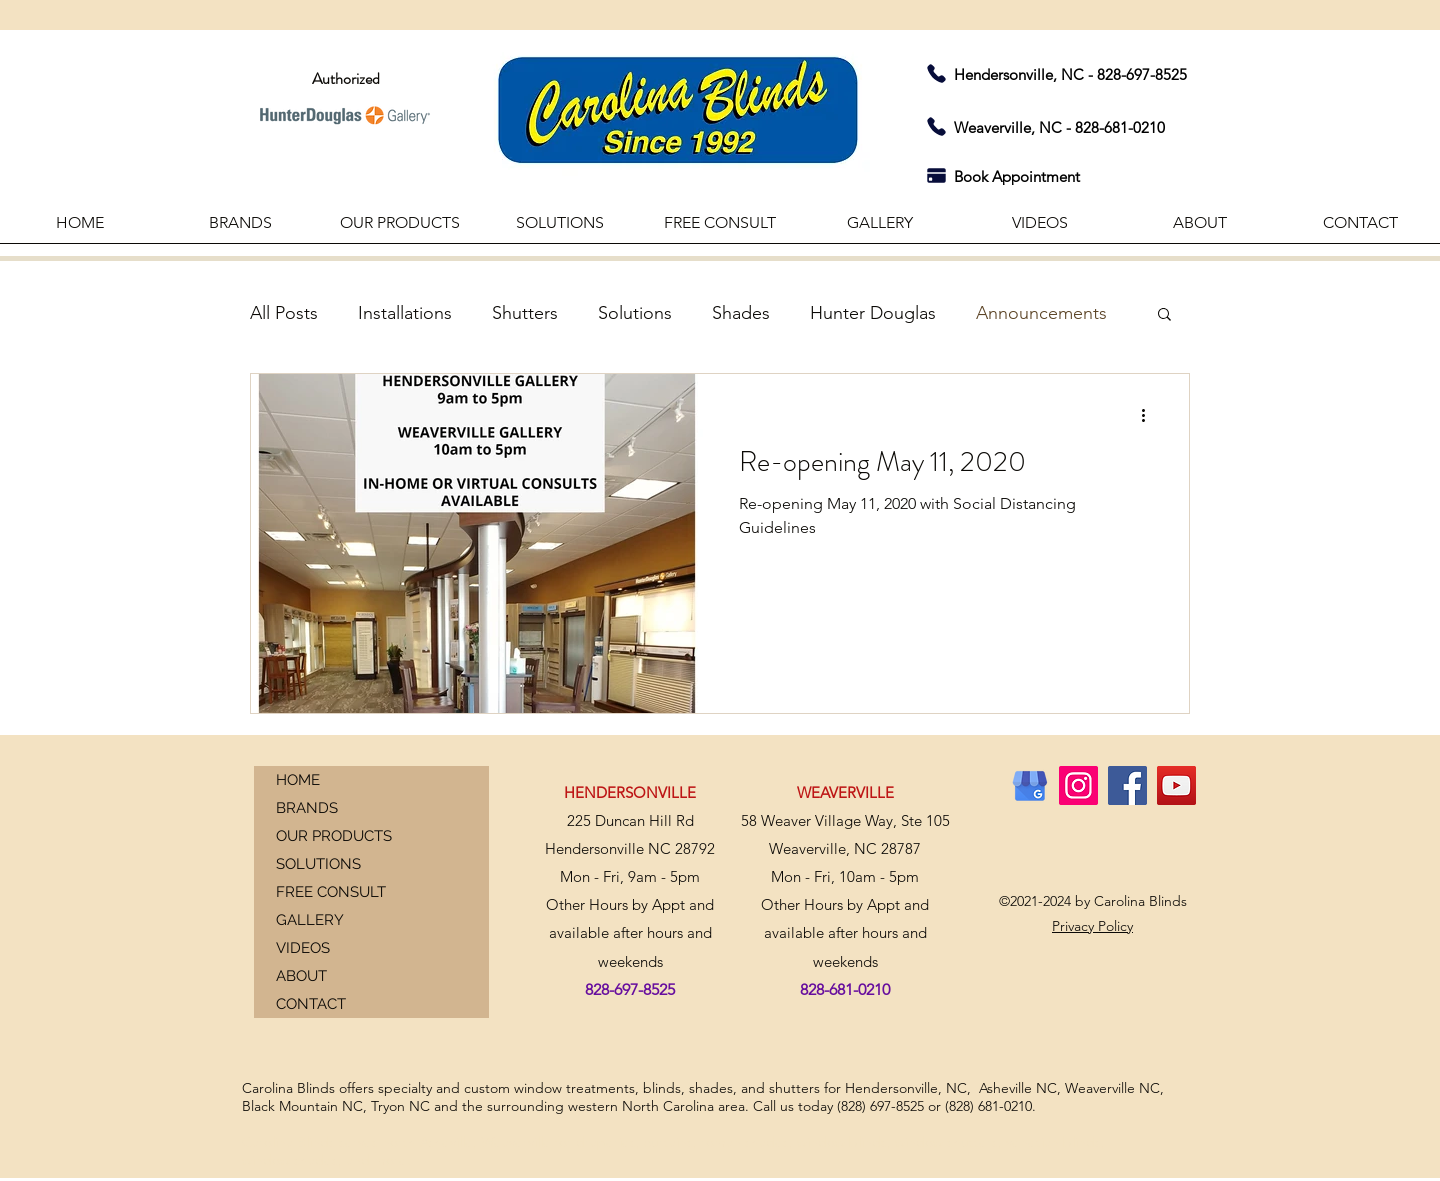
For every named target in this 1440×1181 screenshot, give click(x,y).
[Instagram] (1078, 785)
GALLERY (310, 920)
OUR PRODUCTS (334, 836)
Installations (405, 313)
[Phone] (936, 73)
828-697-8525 (1142, 74)
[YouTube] (1176, 785)
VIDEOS (303, 948)
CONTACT (311, 1004)
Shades (741, 313)
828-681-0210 (1120, 127)
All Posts (284, 313)
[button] (1200, 229)
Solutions (635, 313)
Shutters (525, 313)
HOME (298, 780)
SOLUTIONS (318, 864)
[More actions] (1150, 415)
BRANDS (307, 808)
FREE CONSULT (331, 892)
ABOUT (301, 976)
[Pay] (936, 175)
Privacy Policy (1092, 926)
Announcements (1041, 313)
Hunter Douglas (873, 313)
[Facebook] (1127, 785)
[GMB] (1029, 785)
